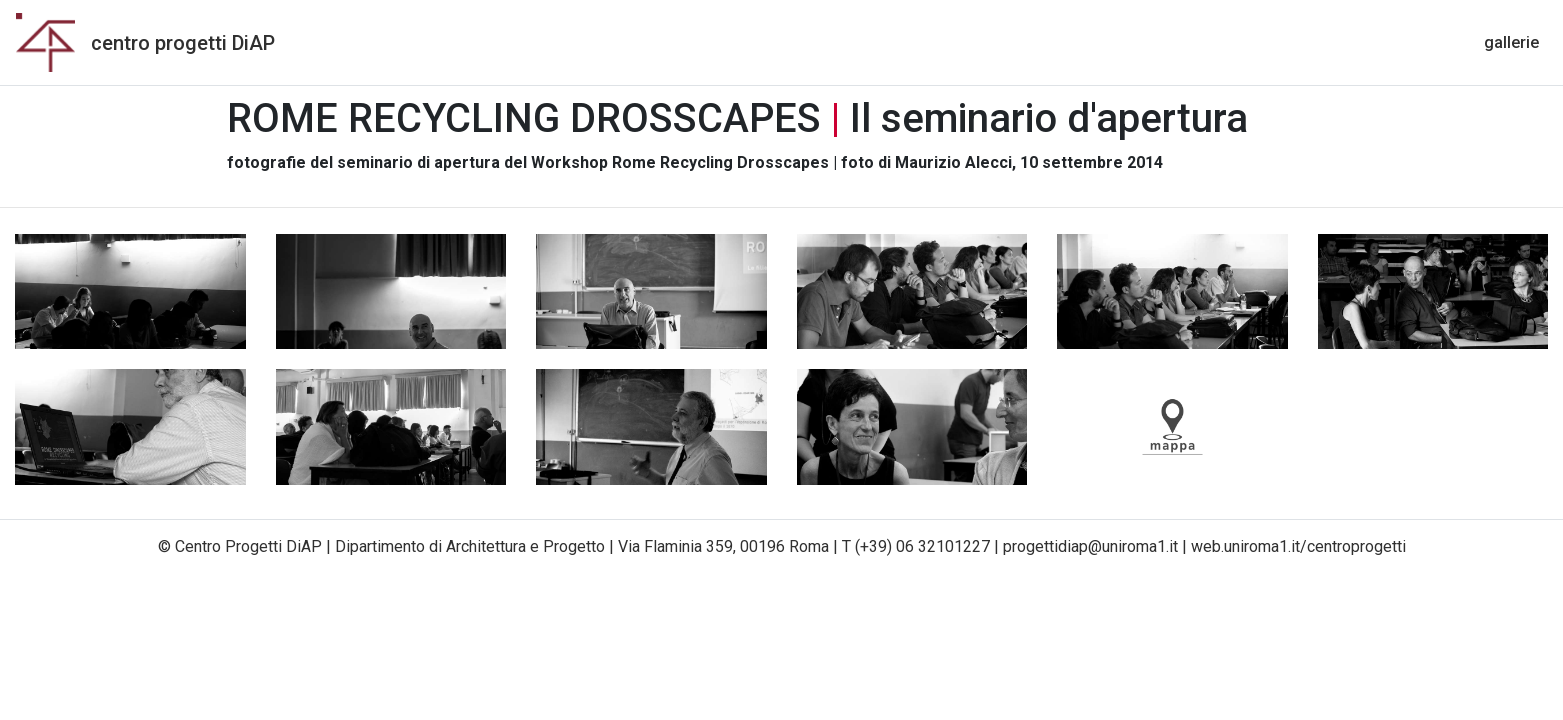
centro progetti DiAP (183, 43)
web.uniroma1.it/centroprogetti (1298, 546)
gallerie (1515, 41)
